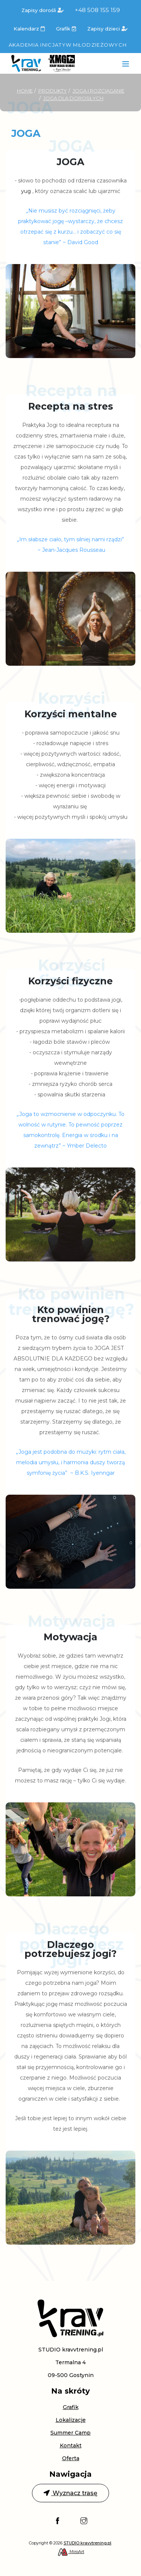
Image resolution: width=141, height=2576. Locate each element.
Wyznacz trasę (70, 2493)
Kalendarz (29, 29)
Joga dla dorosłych (73, 98)
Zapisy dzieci (107, 29)
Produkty (52, 91)
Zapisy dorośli (42, 10)
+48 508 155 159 (97, 10)
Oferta (70, 2458)
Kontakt (71, 2445)
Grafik (66, 29)
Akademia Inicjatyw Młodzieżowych (68, 45)
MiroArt (70, 2551)
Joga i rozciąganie (98, 91)
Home (25, 91)
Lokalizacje (71, 2420)
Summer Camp (70, 2432)
